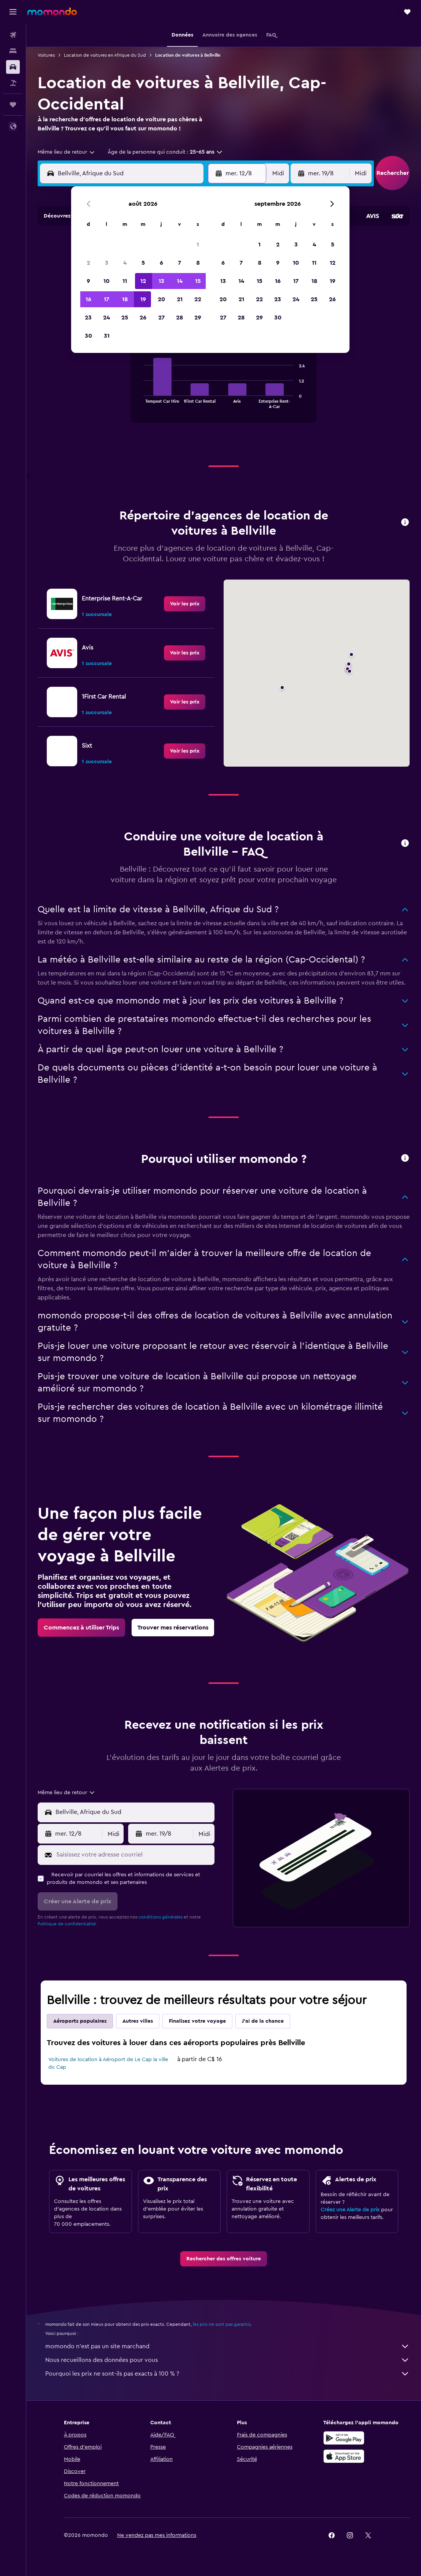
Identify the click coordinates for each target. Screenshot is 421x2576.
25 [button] (124, 317)
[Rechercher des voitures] (13, 67)
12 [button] (143, 281)
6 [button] (161, 263)
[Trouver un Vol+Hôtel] (13, 83)
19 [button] (143, 299)
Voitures (46, 55)
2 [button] (88, 263)
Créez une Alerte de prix (350, 2209)
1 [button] (198, 244)
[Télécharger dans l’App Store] (343, 2456)
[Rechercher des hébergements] (13, 51)
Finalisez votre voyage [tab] (197, 2021)
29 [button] (197, 317)
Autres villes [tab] (137, 2021)
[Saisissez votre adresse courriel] (133, 1854)
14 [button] (180, 281)
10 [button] (106, 281)
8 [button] (198, 263)
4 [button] (125, 263)
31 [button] (107, 336)
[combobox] (66, 152)
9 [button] (88, 281)
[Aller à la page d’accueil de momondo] (52, 11)
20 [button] (161, 299)
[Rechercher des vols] (13, 35)
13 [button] (161, 281)
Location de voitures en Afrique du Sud (105, 55)
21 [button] (180, 299)
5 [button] (143, 263)
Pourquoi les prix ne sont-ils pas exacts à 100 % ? (227, 2373)
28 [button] (179, 317)
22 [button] (197, 299)
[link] (184, 603)
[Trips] (13, 104)
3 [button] (106, 263)
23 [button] (88, 317)
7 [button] (179, 263)
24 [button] (106, 317)
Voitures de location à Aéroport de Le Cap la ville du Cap (108, 2063)
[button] (13, 11)
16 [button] (88, 299)
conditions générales (160, 1917)
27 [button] (161, 317)
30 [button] (88, 336)
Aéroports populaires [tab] (79, 2021)
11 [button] (124, 281)
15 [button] (198, 281)
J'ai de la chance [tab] (263, 2021)
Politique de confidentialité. (67, 1924)
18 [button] (125, 299)
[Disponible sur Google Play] (343, 2438)
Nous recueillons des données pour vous (227, 2360)
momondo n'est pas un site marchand (227, 2346)
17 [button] (106, 299)
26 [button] (143, 317)
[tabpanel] (224, 387)
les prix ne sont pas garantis (222, 2324)
